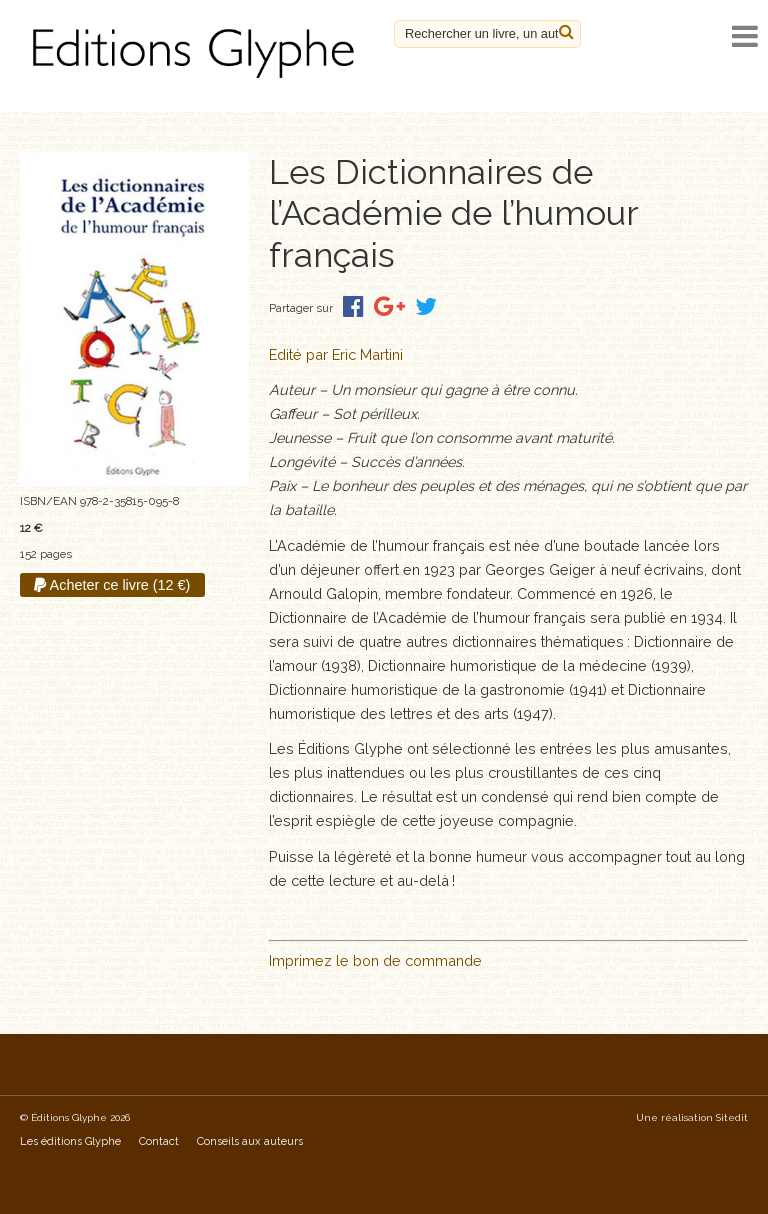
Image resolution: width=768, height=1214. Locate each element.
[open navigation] (745, 36)
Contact (159, 1141)
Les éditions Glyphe (70, 1141)
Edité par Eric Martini (336, 354)
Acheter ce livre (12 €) (112, 585)
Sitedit (732, 1117)
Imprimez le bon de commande (375, 960)
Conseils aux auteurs (250, 1141)
